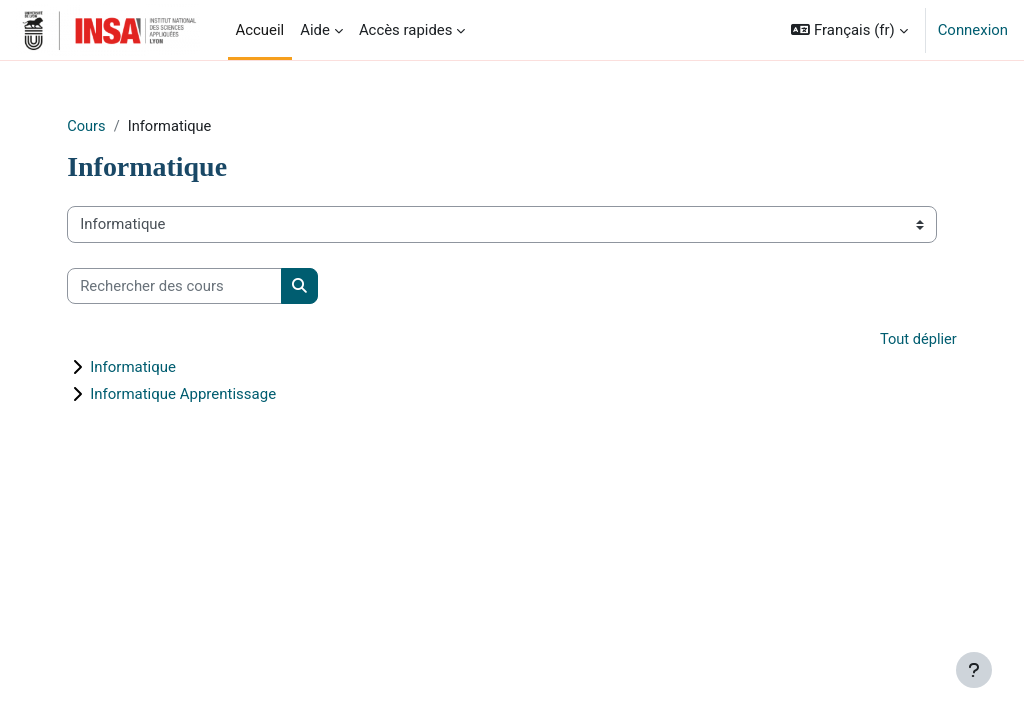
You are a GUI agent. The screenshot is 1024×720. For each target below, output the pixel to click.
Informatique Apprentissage (210, 395)
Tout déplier (890, 341)
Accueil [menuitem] (260, 30)
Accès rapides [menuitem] (406, 30)
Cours (113, 127)
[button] (849, 30)
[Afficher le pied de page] (974, 670)
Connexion (973, 30)
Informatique (160, 368)
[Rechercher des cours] (201, 286)
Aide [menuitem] (315, 30)
